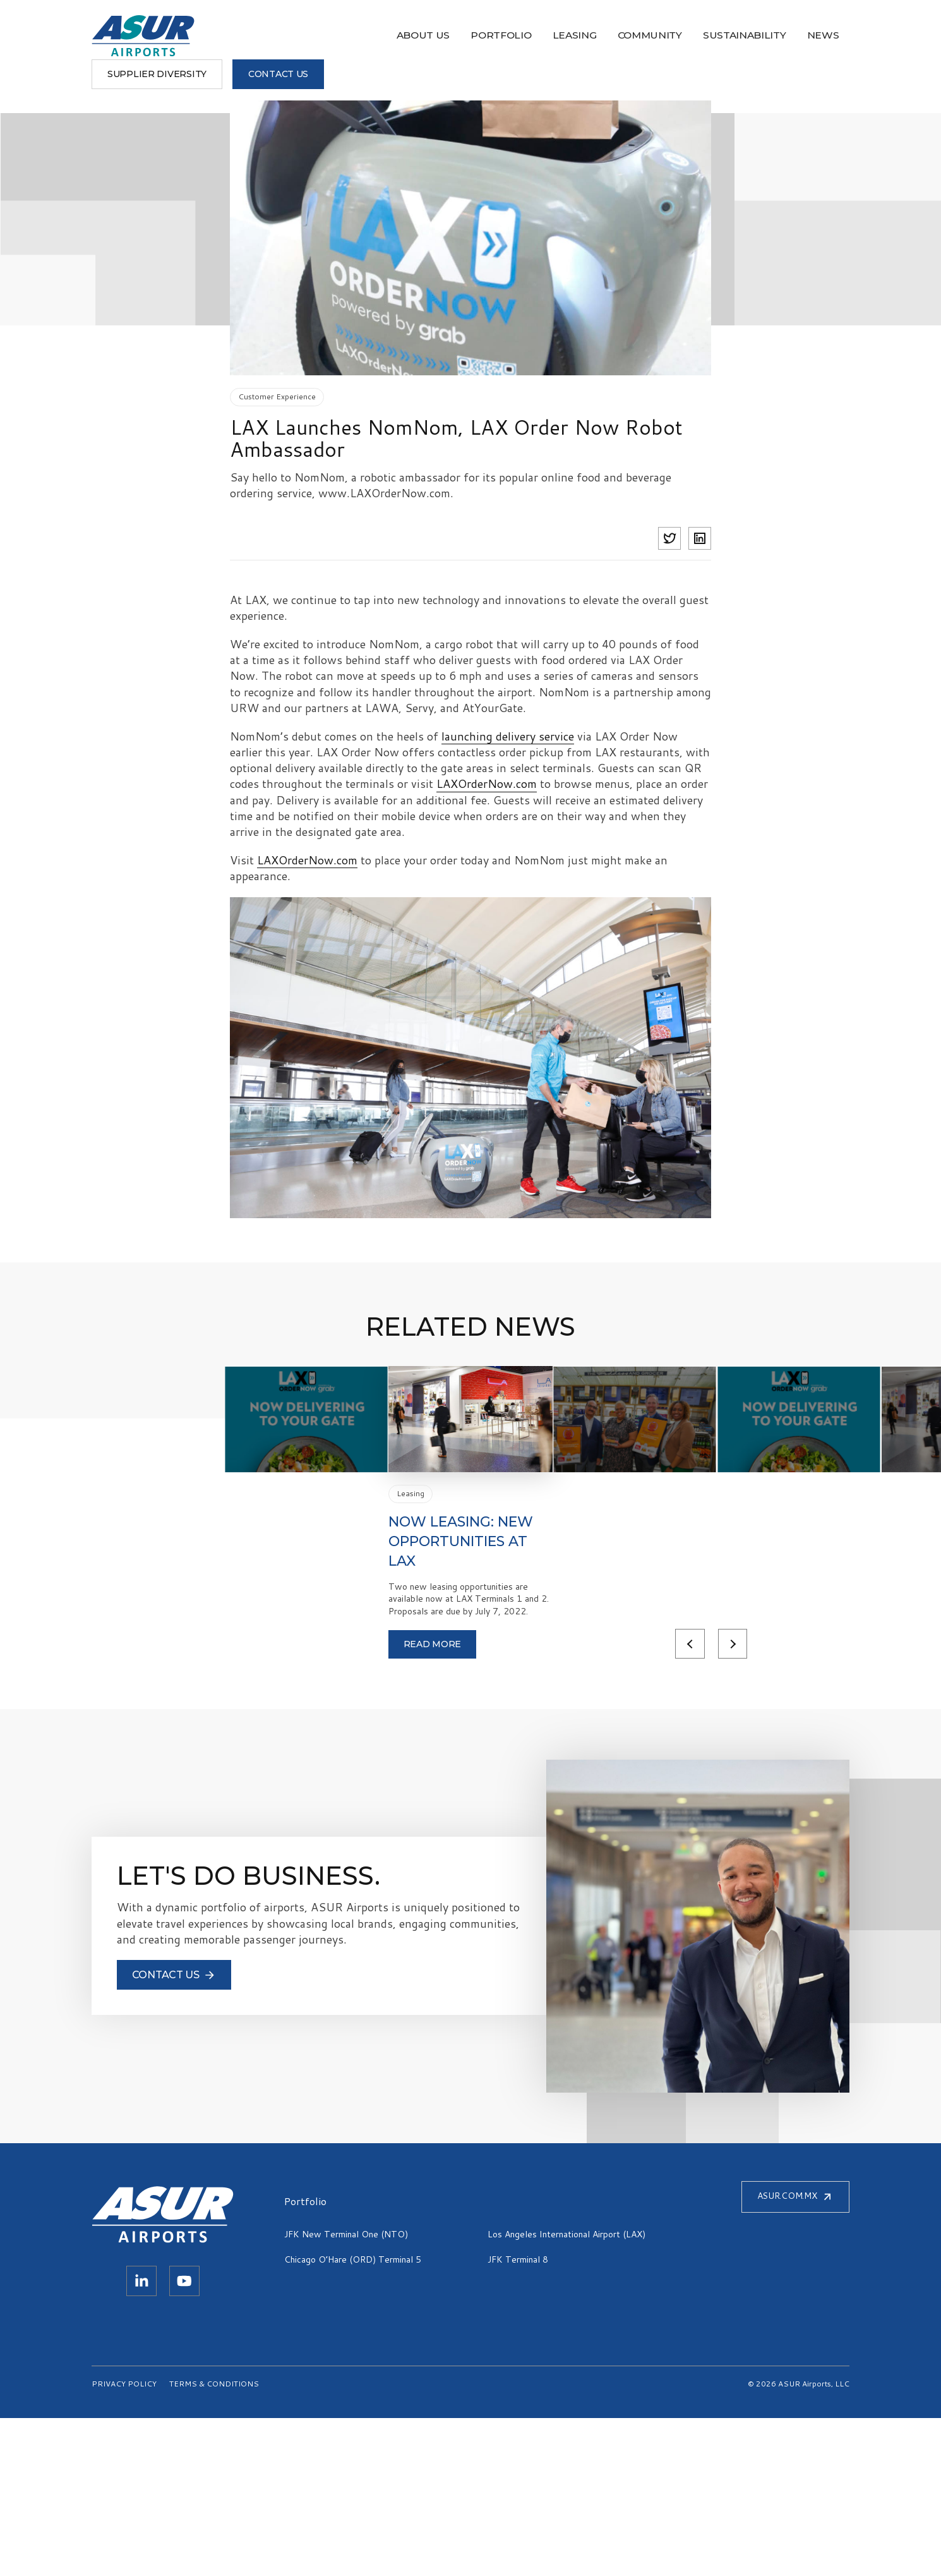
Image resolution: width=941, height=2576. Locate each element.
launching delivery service (507, 736)
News (589, 36)
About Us (231, 36)
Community (434, 36)
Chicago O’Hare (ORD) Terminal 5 (352, 2416)
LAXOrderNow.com (486, 784)
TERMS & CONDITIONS (214, 2541)
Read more (274, 1801)
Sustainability (519, 36)
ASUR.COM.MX (795, 2354)
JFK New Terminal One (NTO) (346, 2391)
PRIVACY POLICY (124, 2541)
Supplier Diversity (682, 34)
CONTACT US (804, 34)
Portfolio (300, 36)
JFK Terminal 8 (518, 2416)
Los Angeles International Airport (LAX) (566, 2391)
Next (695, 1801)
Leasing (366, 36)
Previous (651, 1801)
